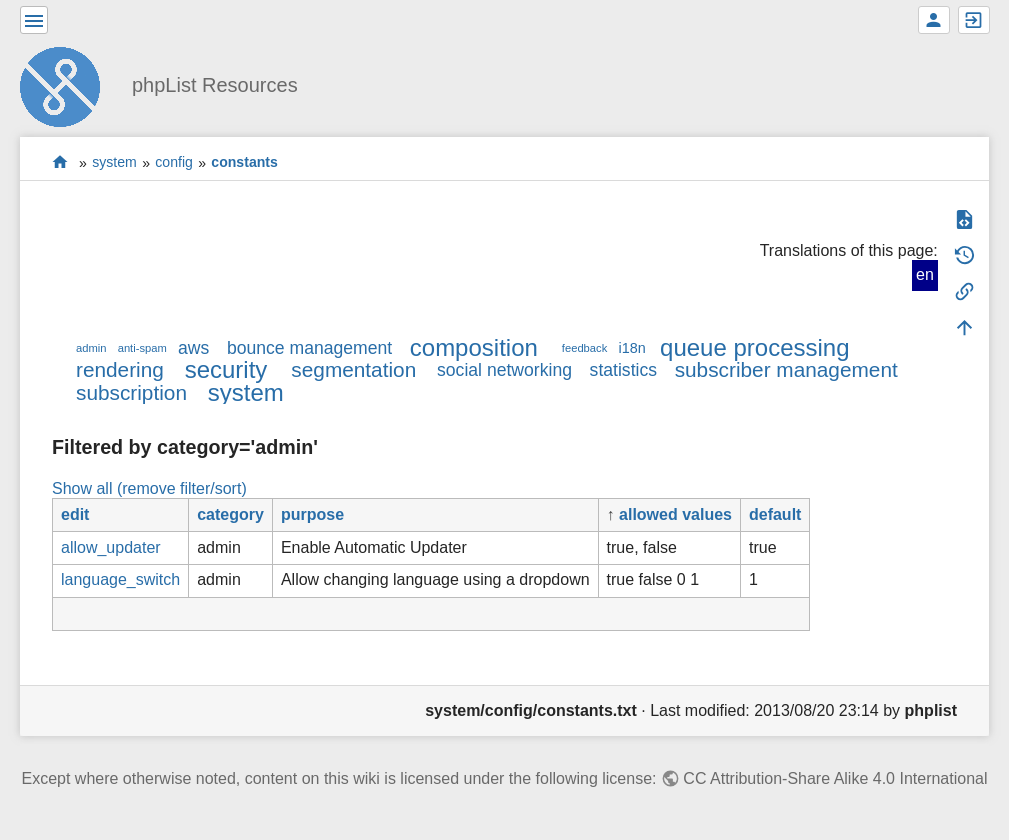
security (226, 369)
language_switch (120, 579)
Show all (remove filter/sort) (149, 488)
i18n (631, 348)
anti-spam (142, 348)
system (114, 163)
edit (75, 514)
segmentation (353, 369)
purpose (312, 514)
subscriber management (786, 369)
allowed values (675, 514)
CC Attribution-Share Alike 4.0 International (835, 778)
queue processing (754, 347)
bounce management (309, 348)
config (174, 163)
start (60, 162)
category (230, 514)
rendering (120, 369)
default (775, 514)
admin (91, 348)
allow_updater (111, 547)
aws (193, 348)
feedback (584, 348)
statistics (623, 370)
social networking (504, 370)
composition (474, 347)
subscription (131, 392)
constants (244, 163)
